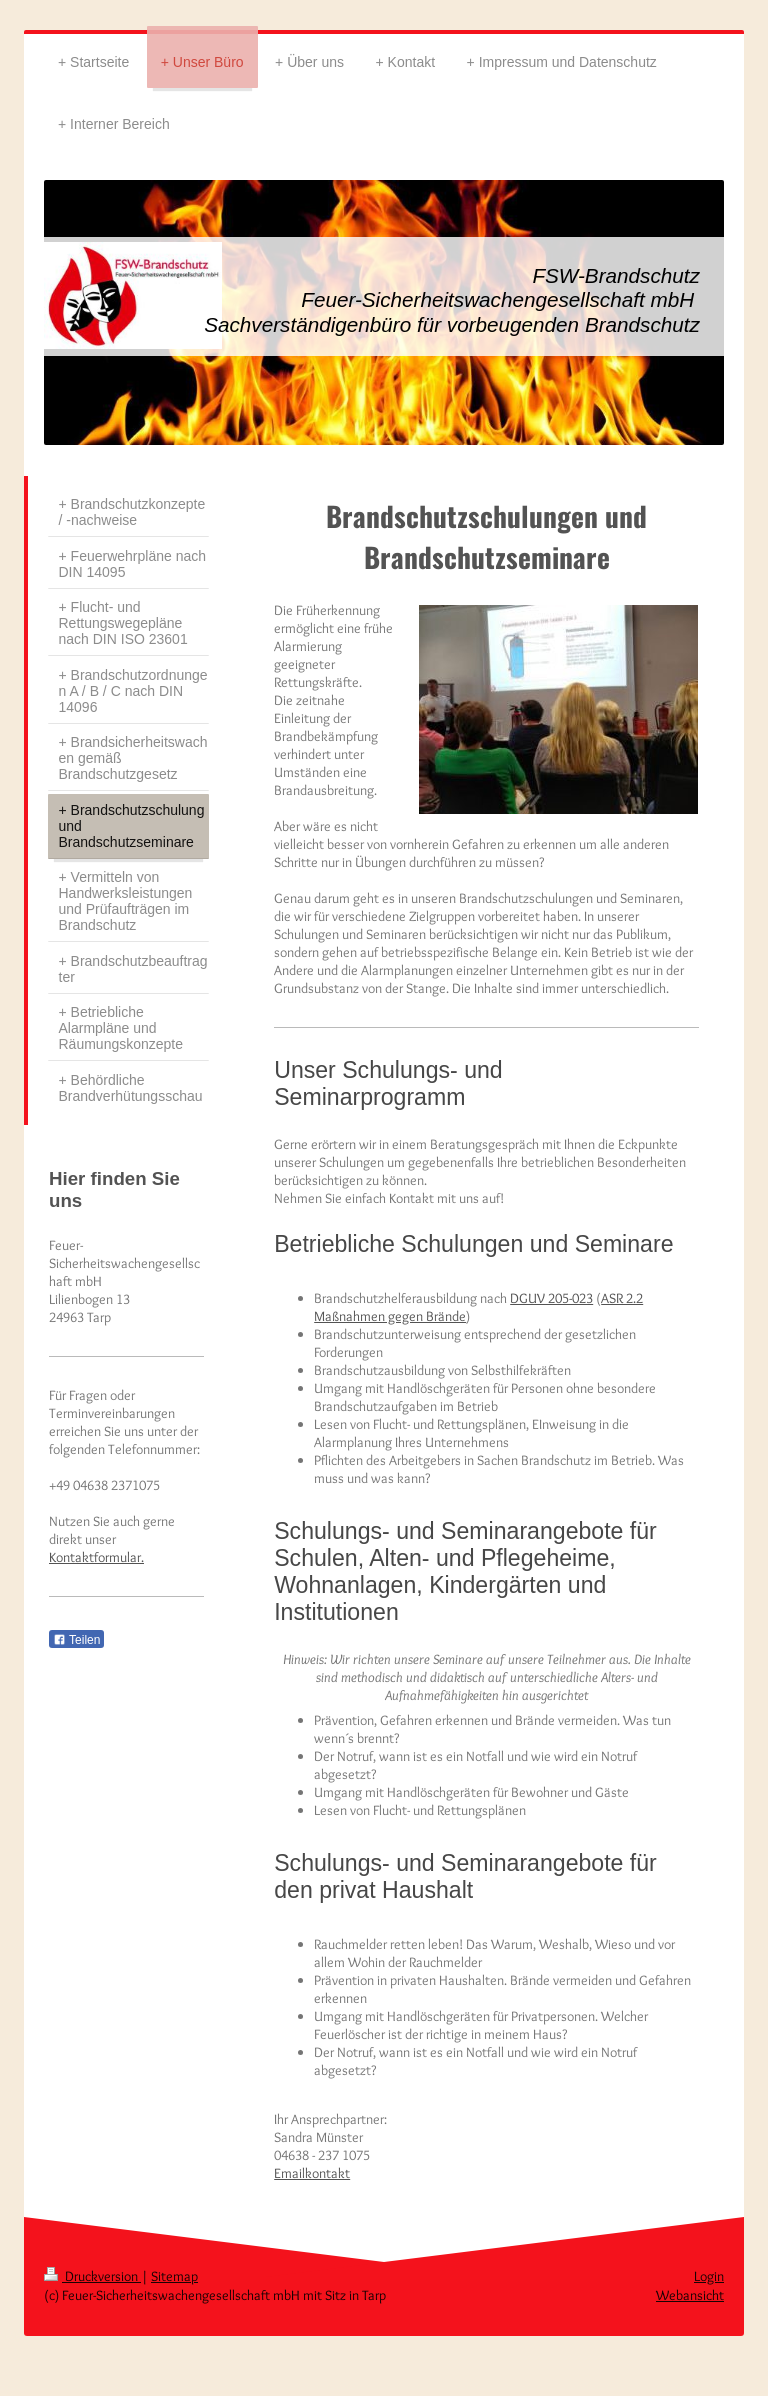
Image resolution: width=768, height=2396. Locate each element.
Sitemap (174, 2276)
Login (709, 2276)
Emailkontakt (312, 2173)
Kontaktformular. (96, 1557)
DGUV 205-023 (551, 1298)
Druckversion (92, 2276)
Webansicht (690, 2295)
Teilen (76, 1640)
